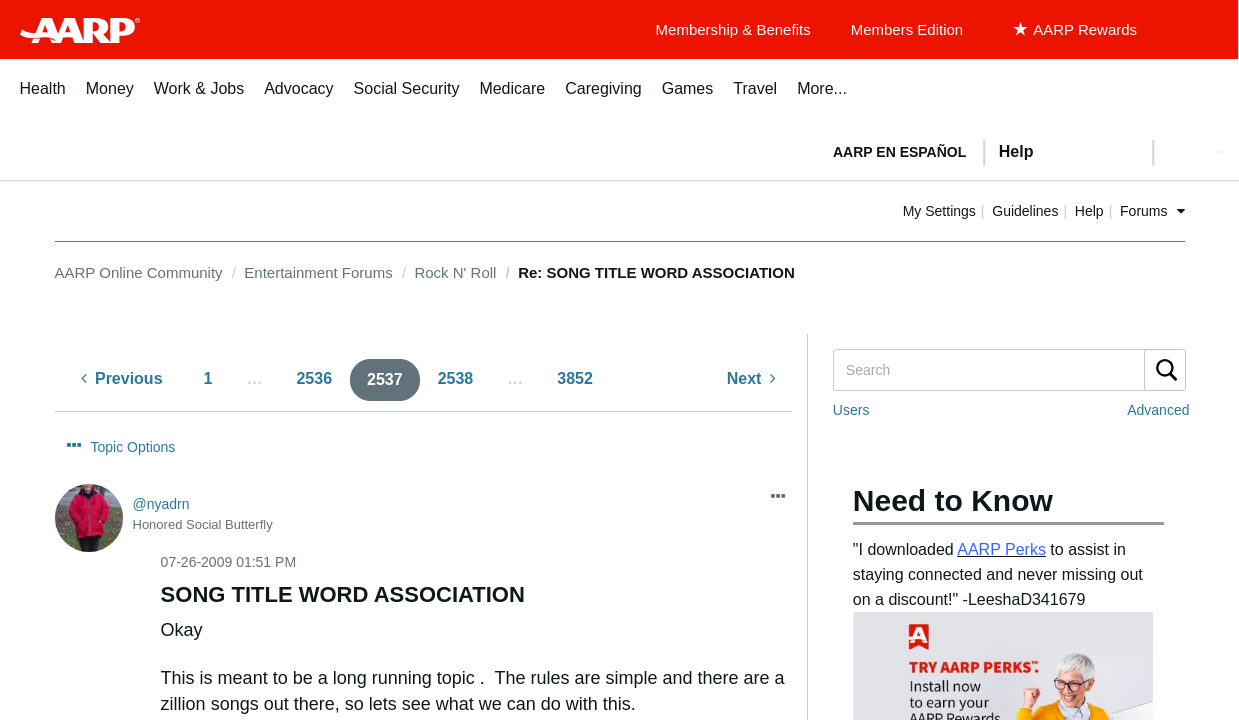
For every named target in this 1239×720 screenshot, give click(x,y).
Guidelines (1090, 211)
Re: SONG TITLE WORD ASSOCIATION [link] (656, 272)
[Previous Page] (122, 379)
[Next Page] (751, 379)
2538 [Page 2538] (456, 378)
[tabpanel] (1018, 150)
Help (1153, 211)
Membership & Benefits (733, 29)
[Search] (1009, 370)
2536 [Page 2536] (314, 378)
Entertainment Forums (318, 272)
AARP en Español (899, 152)
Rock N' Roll (455, 272)
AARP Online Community (139, 272)
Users (851, 410)
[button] (1186, 152)
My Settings (1003, 211)
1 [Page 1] (208, 378)
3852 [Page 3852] (575, 378)
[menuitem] (43, 99)
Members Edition (907, 29)
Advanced (1158, 410)
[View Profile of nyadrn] (161, 467)
